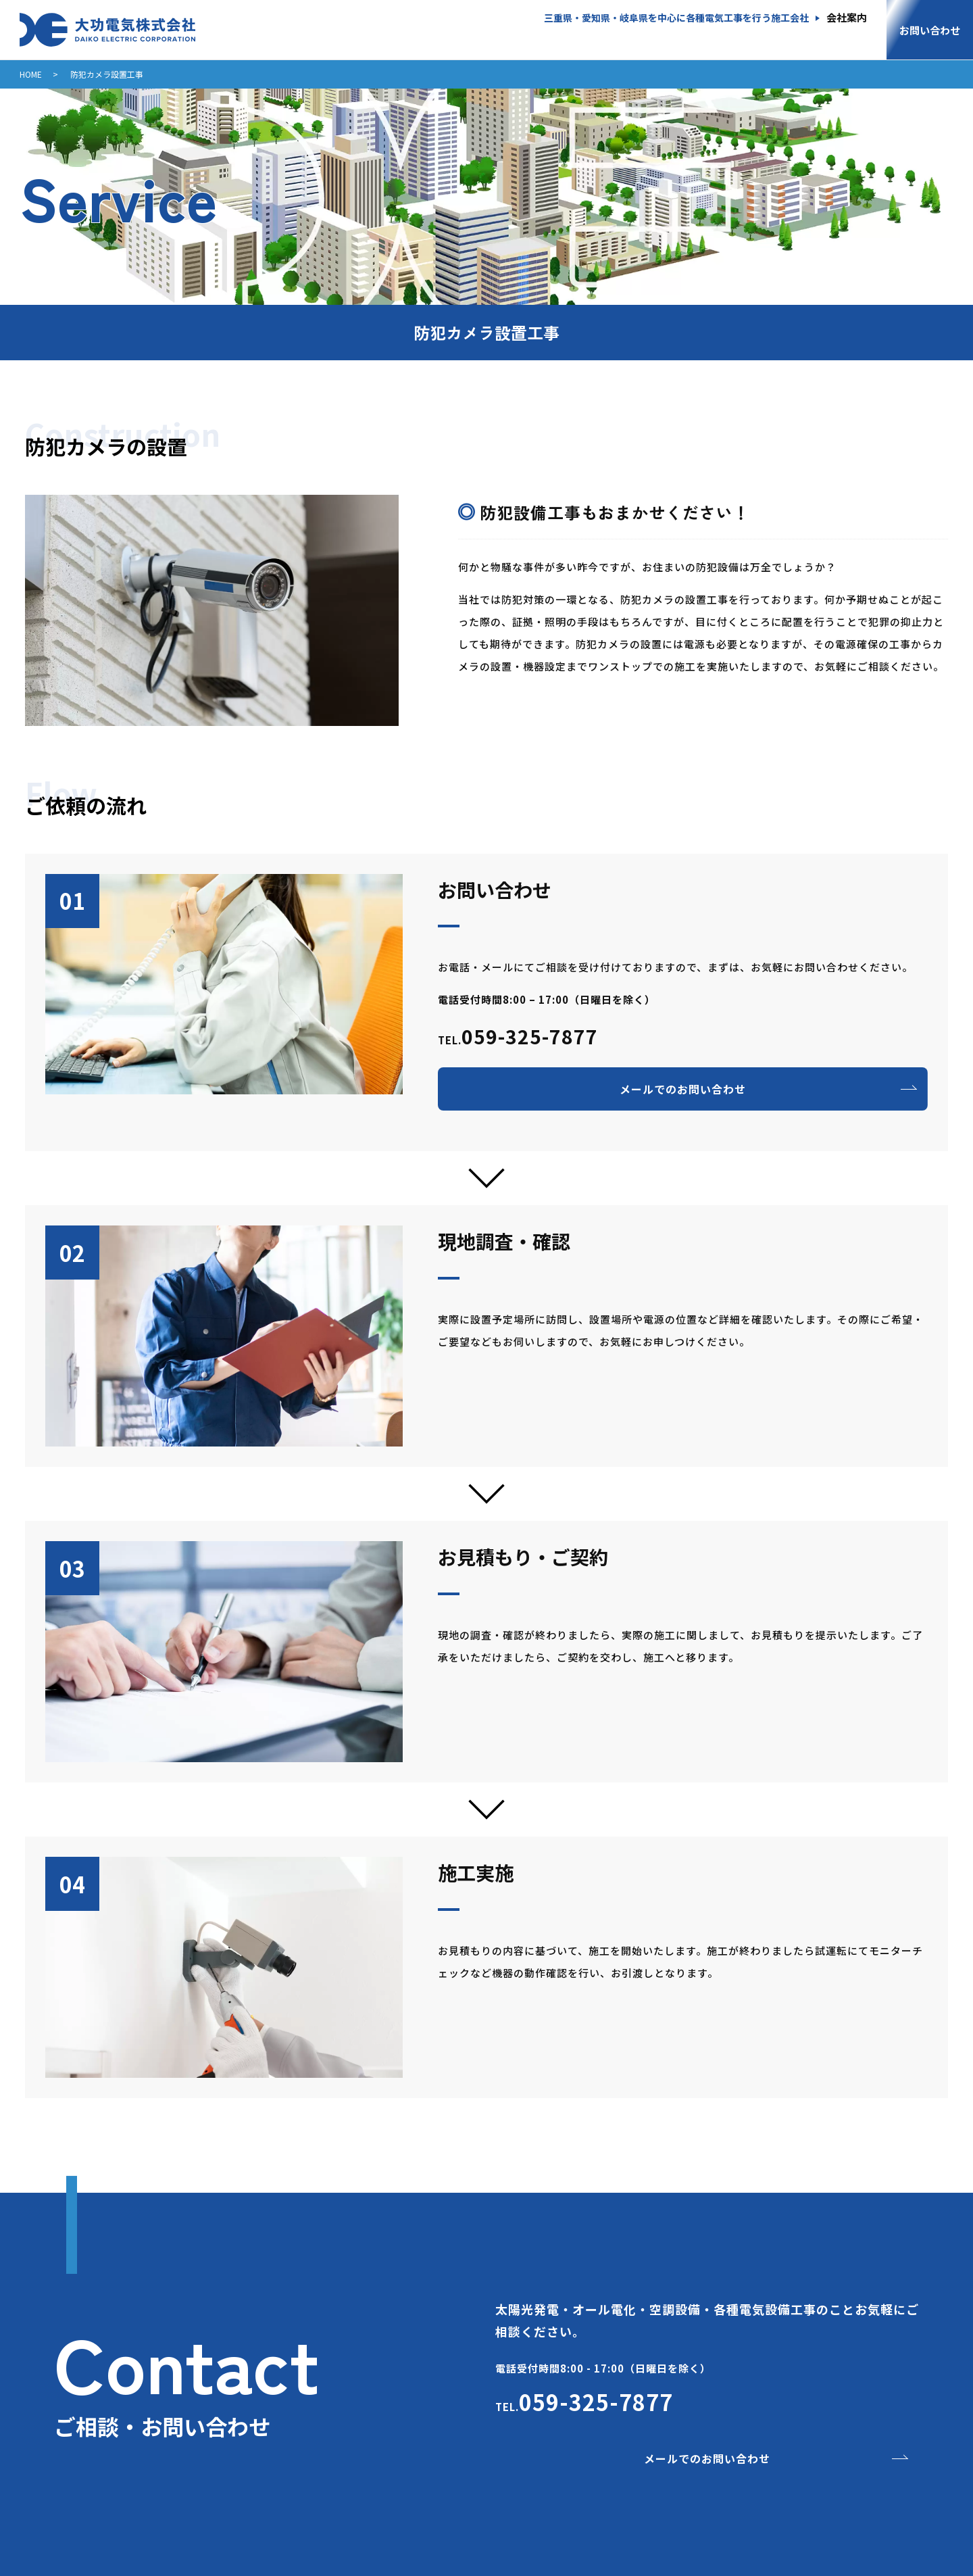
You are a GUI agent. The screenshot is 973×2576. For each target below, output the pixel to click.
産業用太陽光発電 (420, 37)
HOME (324, 37)
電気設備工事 (724, 37)
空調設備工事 (623, 37)
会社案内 (846, 17)
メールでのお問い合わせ (683, 1089)
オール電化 (526, 37)
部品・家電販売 (830, 37)
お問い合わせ (929, 30)
